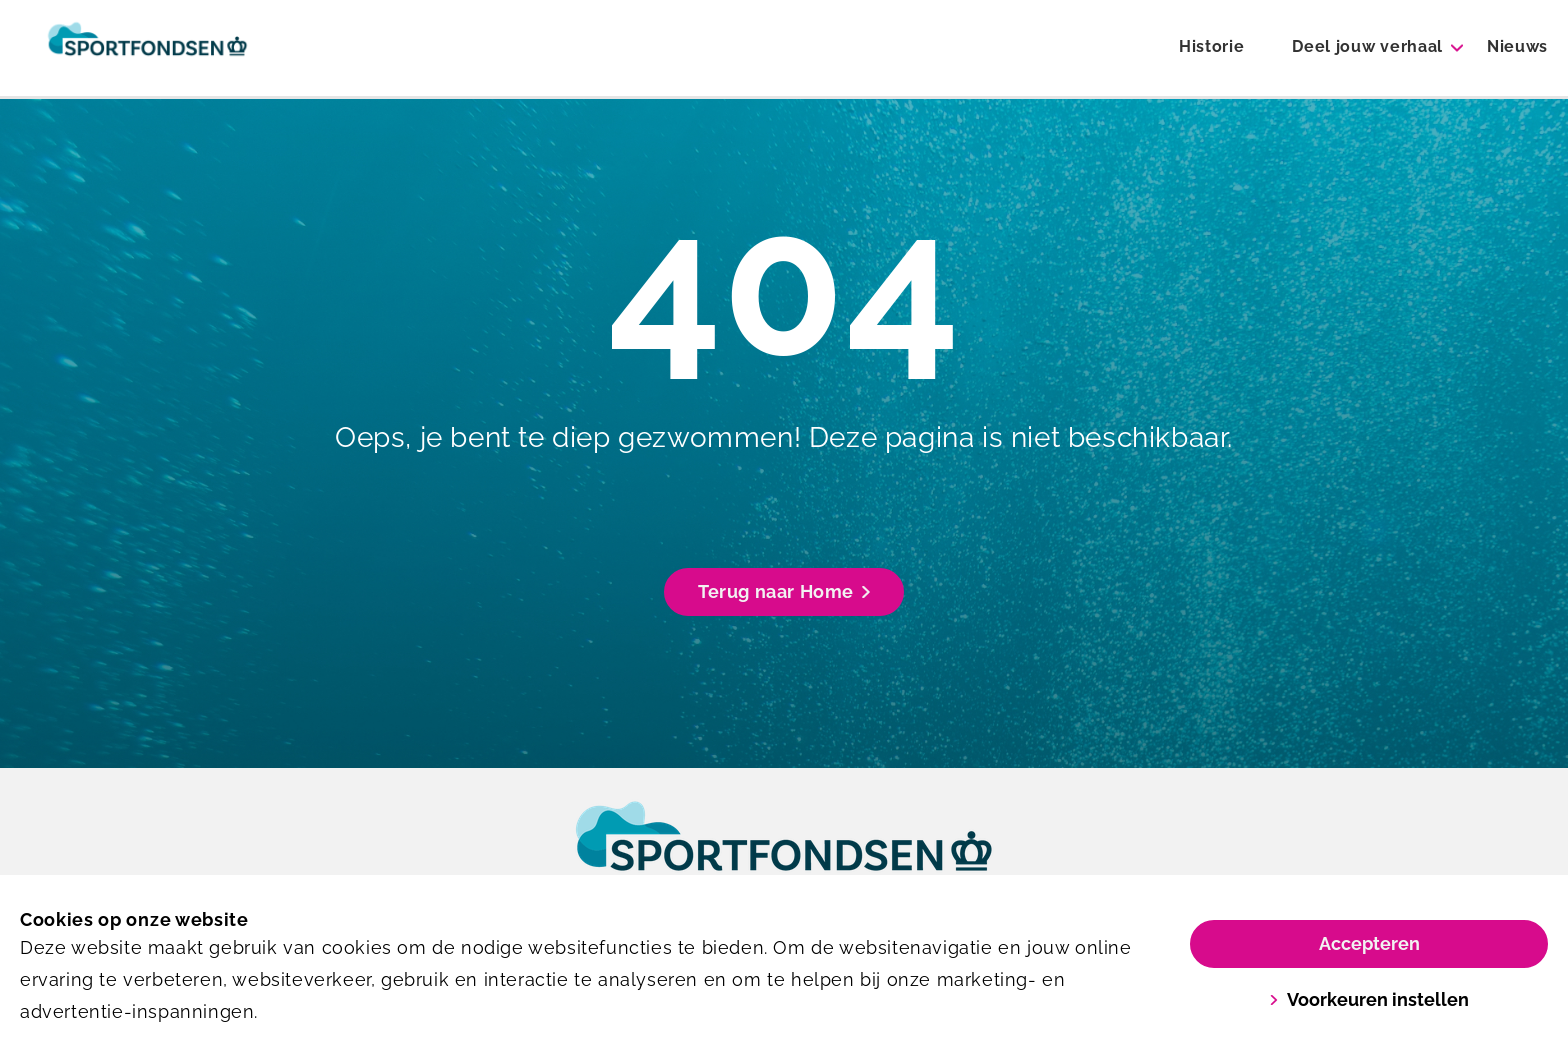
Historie (1211, 46)
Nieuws (1517, 46)
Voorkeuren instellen (1369, 999)
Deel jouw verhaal (1367, 46)
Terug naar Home (784, 591)
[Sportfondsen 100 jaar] (147, 48)
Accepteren (1369, 943)
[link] (784, 855)
